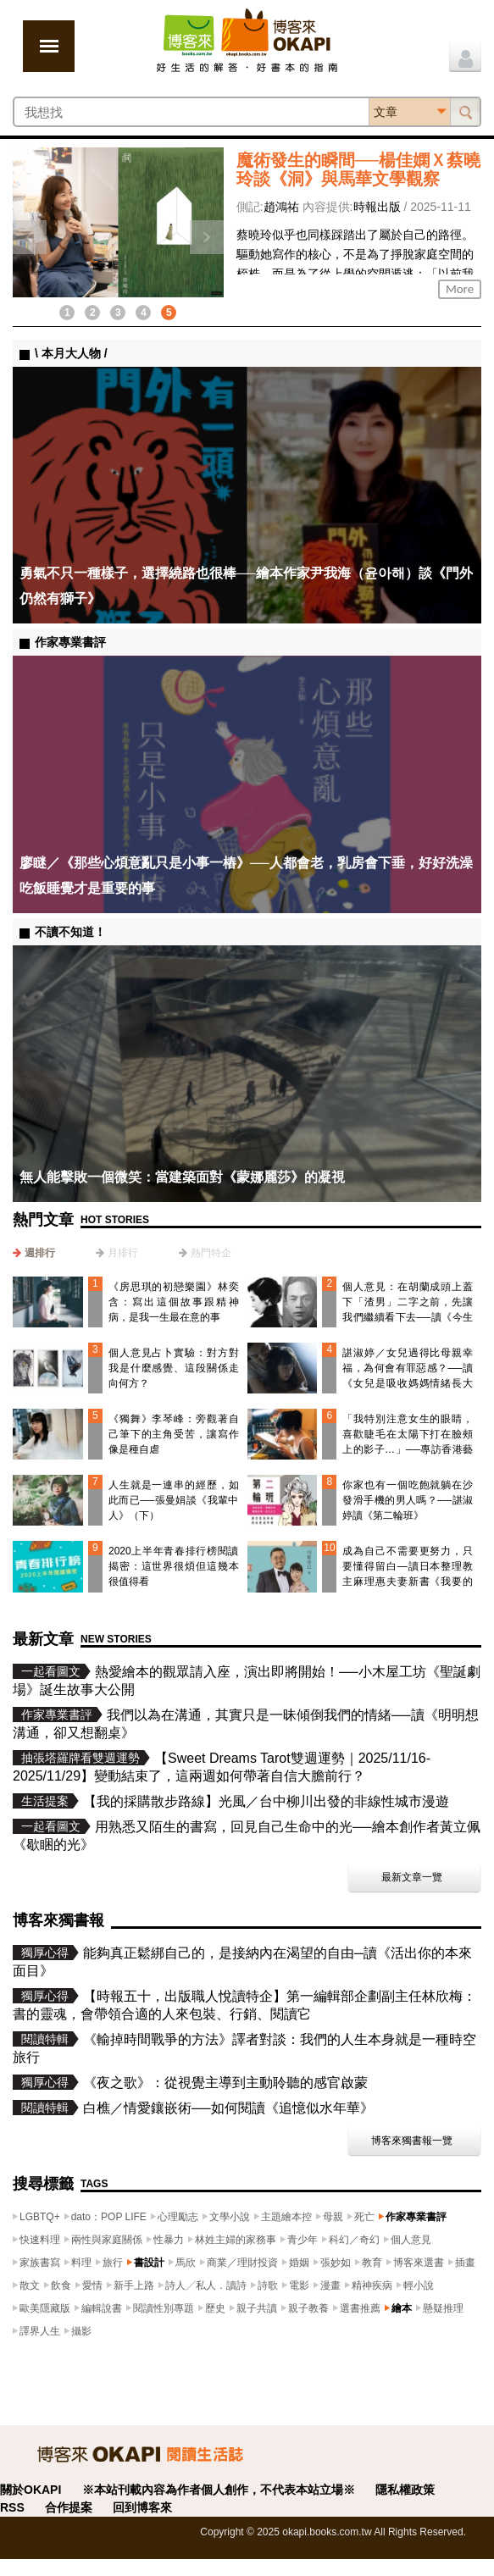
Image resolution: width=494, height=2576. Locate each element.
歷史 (215, 2308)
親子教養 (308, 2308)
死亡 (364, 2217)
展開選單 (49, 46)
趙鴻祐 (281, 206)
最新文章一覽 (411, 1877)
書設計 (149, 2263)
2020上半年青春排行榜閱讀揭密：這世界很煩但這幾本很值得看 (173, 1566)
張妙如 (335, 2263)
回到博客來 (142, 2507)
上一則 (30, 237)
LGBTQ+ (39, 2217)
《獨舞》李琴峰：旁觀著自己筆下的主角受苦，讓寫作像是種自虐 (173, 1434)
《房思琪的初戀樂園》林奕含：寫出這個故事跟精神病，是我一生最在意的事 (173, 1302)
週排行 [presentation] (40, 1253)
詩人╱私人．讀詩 (206, 2285)
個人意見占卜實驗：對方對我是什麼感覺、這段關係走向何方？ (173, 1368)
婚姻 (299, 2263)
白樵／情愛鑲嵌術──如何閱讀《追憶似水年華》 (228, 2108)
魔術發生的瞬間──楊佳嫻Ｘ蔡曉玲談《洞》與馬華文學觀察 (358, 169)
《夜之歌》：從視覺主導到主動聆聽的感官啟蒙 (225, 2082)
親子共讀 (256, 2308)
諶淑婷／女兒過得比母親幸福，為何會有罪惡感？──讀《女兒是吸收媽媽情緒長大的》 (407, 1375)
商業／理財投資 (242, 2263)
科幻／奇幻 (354, 2240)
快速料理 (39, 2240)
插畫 (465, 2263)
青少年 (302, 2240)
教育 (372, 2263)
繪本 (401, 2308)
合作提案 (68, 2507)
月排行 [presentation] (123, 1253)
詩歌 (268, 2285)
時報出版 (377, 206)
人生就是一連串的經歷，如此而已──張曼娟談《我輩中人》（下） (173, 1500)
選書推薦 (360, 2308)
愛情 (92, 2285)
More (460, 288)
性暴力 (168, 2240)
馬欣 (185, 2263)
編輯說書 (101, 2308)
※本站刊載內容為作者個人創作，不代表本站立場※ (218, 2489)
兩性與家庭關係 (106, 2240)
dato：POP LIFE (109, 2217)
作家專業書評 (416, 2217)
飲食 (61, 2285)
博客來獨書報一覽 (411, 2141)
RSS (12, 2507)
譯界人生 (39, 2331)
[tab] (34, 1252)
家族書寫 (39, 2263)
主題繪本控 (286, 2217)
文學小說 (229, 2217)
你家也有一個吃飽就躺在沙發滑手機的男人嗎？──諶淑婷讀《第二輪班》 (407, 1500)
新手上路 (134, 2285)
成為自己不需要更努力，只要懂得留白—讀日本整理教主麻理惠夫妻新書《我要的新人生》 (407, 1574)
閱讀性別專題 (163, 2308)
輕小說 (418, 2285)
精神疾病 (372, 2285)
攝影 (81, 2331)
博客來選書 (418, 2263)
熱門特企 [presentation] (211, 1253)
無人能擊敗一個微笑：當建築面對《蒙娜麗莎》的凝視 (182, 1177)
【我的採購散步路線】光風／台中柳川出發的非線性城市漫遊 (266, 1801)
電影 (299, 2285)
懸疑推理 (443, 2308)
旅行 (113, 2263)
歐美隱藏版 (44, 2308)
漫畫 (330, 2285)
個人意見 (411, 2240)
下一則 (207, 237)
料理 (81, 2263)
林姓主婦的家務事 (235, 2240)
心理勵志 (178, 2217)
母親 (333, 2217)
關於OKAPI (30, 2489)
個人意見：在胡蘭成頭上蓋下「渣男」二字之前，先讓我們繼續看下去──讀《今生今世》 (407, 1309)
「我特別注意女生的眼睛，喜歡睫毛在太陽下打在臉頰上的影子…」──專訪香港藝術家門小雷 (407, 1442)
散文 (29, 2285)
